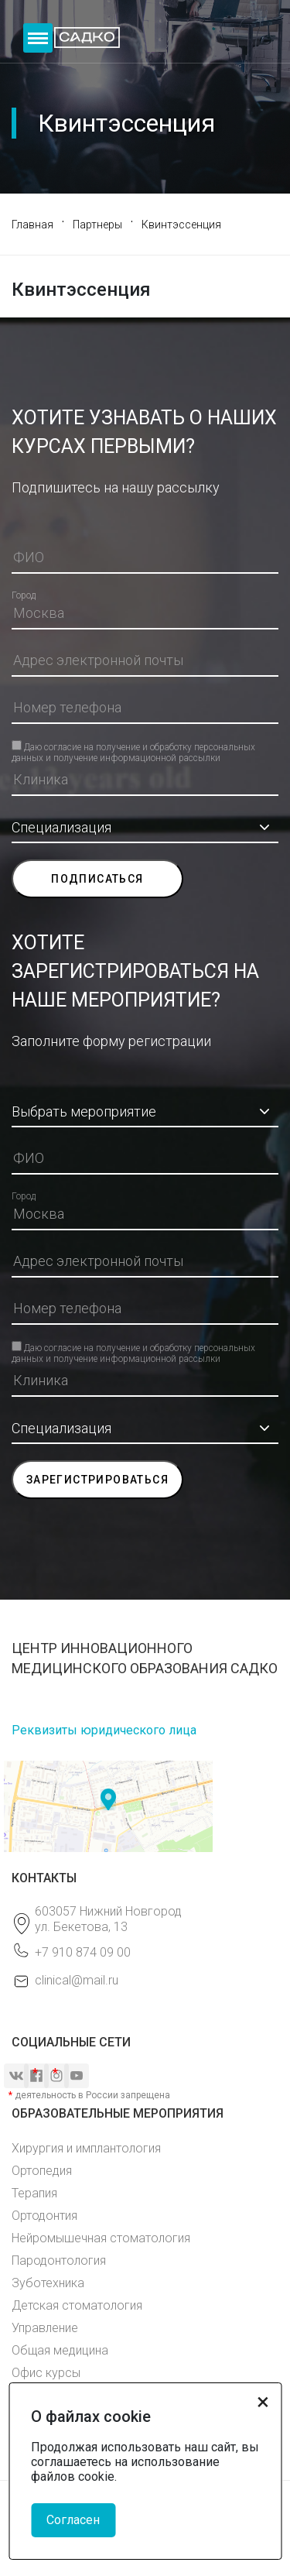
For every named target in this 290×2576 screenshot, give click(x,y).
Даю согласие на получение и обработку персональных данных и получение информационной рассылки (133, 745)
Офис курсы (46, 2372)
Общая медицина (60, 2350)
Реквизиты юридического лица (104, 1730)
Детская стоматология (77, 2305)
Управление (45, 2327)
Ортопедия (42, 2170)
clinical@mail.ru (76, 1980)
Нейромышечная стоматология (101, 2238)
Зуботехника (48, 2283)
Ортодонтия (44, 2215)
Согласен (73, 2520)
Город (24, 595)
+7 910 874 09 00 (83, 1952)
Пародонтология (59, 2260)
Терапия (34, 2193)
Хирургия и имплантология (86, 2148)
